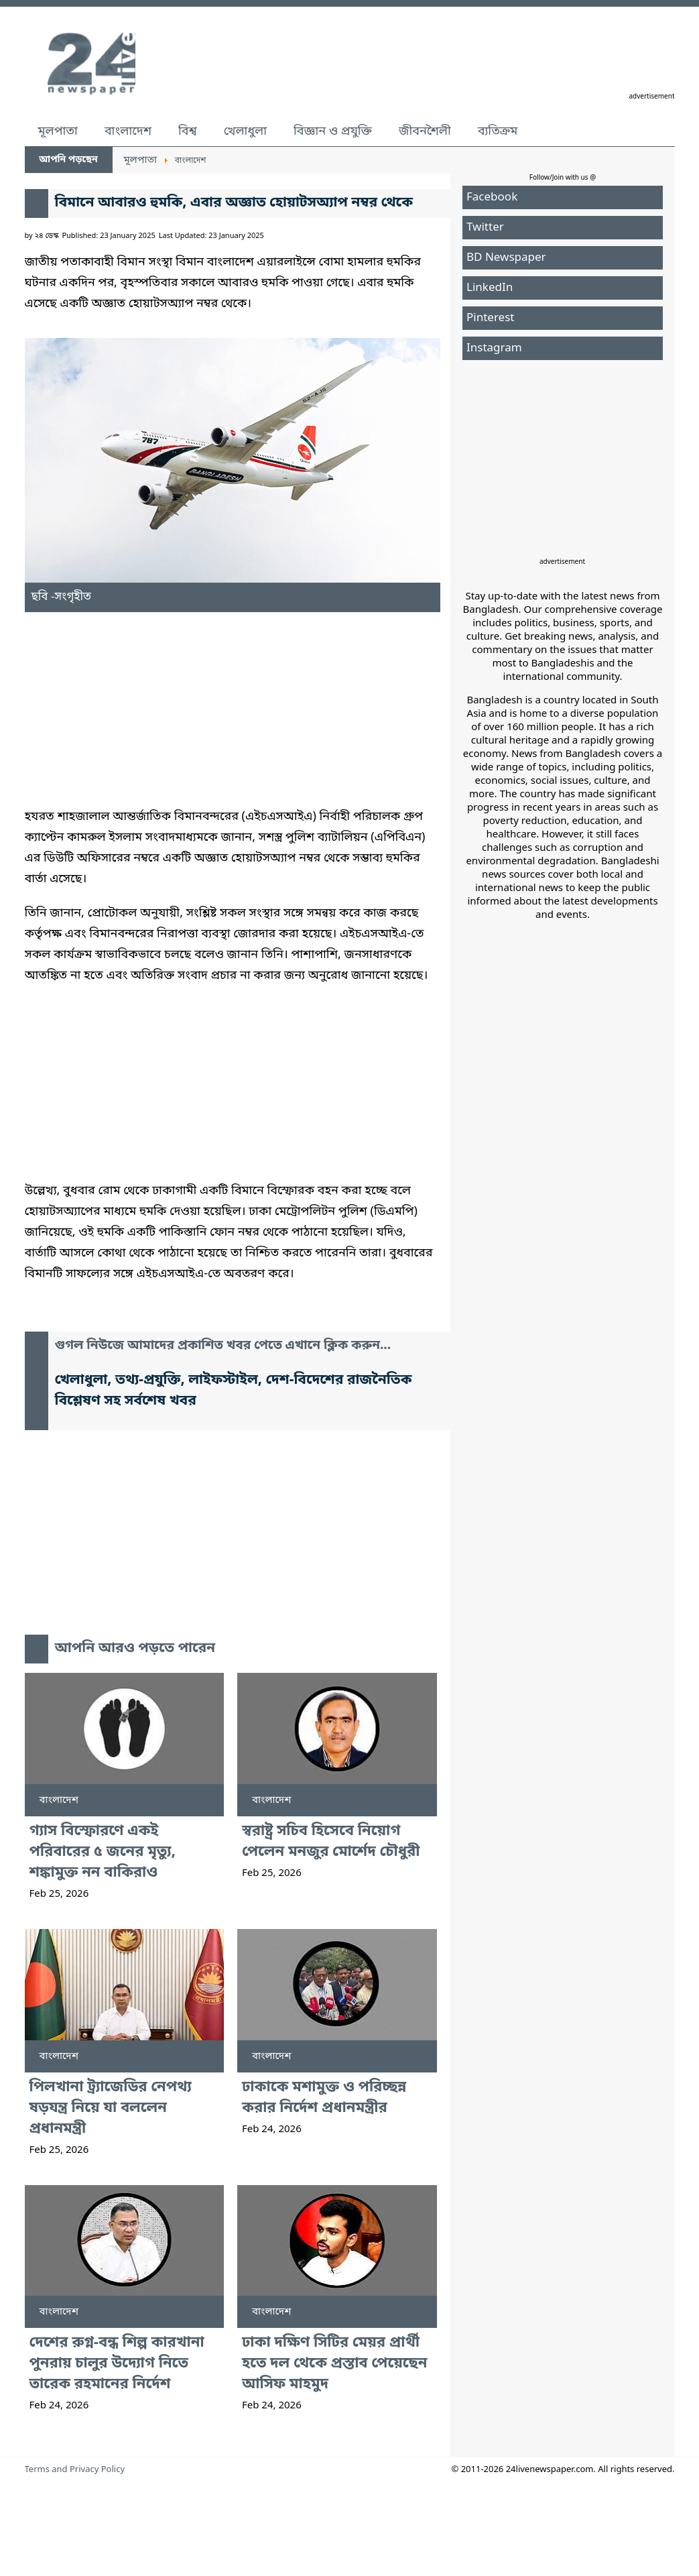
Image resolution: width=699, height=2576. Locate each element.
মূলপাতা (58, 131)
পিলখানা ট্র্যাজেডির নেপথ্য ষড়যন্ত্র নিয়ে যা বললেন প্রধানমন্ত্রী (110, 2108)
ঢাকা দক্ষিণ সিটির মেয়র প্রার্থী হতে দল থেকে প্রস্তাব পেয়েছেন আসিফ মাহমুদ (334, 2363)
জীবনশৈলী (425, 131)
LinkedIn (489, 288)
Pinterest (490, 318)
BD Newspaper (506, 258)
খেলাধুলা (245, 131)
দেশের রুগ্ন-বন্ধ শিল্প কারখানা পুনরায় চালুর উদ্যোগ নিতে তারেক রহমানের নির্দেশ (116, 2363)
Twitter (485, 227)
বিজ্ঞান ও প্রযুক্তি (333, 131)
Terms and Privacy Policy (75, 2469)
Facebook (491, 197)
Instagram (494, 348)
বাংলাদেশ (128, 131)
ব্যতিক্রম (498, 131)
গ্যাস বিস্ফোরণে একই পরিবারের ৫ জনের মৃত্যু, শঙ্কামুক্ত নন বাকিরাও (102, 1852)
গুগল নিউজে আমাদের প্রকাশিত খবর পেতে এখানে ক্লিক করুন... (223, 1346)
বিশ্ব (187, 131)
